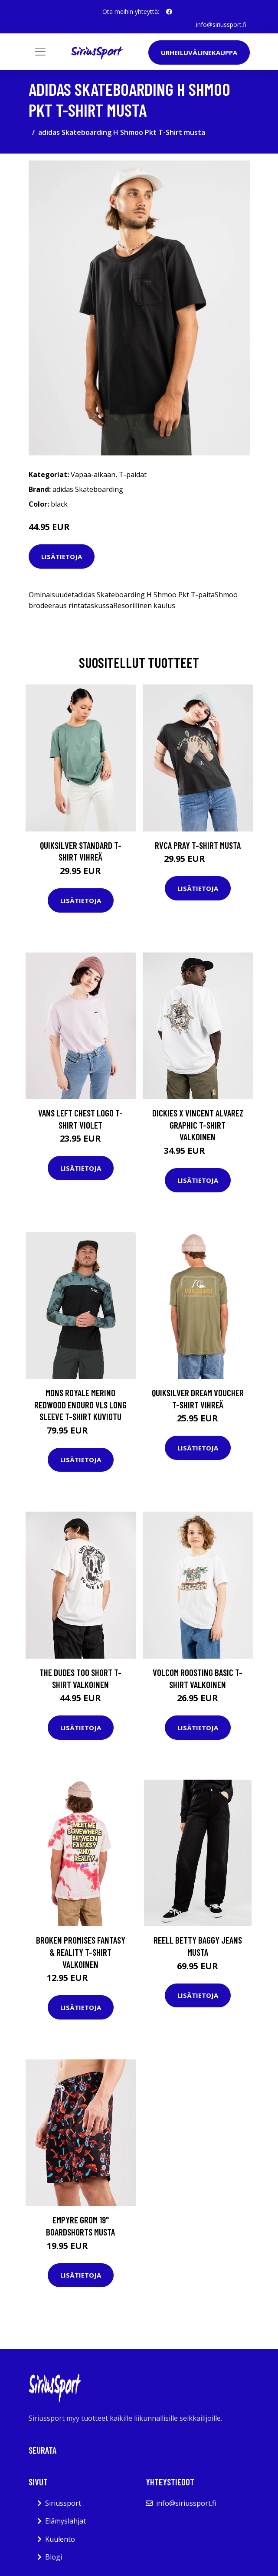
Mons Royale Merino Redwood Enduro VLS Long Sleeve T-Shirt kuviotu (80, 1404)
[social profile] (169, 11)
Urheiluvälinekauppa (199, 52)
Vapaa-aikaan (93, 474)
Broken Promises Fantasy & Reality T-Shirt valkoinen (80, 1951)
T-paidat (133, 474)
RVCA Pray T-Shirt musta (198, 845)
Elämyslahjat (65, 2521)
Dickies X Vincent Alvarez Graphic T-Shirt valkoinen (197, 1124)
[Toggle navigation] (40, 51)
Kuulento (60, 2539)
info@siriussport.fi (221, 24)
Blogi (53, 2557)
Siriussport (63, 2503)
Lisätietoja (61, 556)
